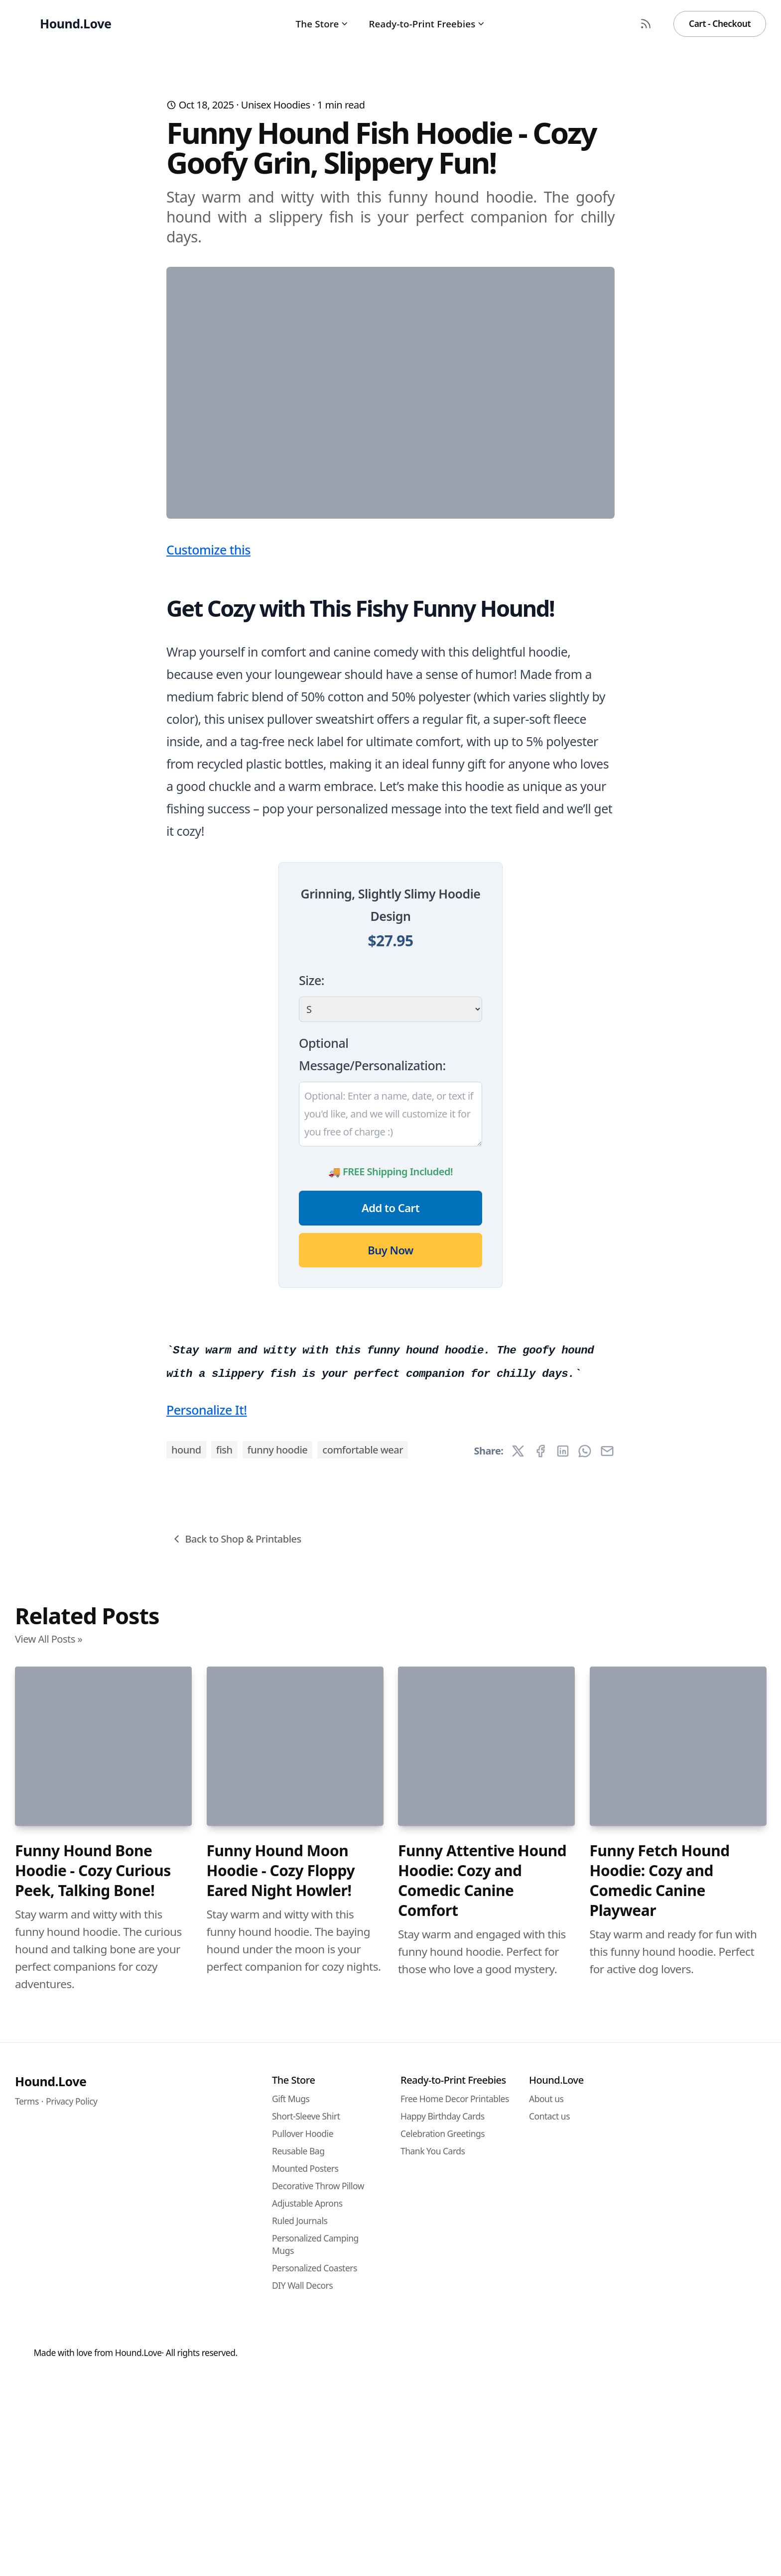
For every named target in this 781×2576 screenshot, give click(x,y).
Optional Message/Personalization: (372, 1250)
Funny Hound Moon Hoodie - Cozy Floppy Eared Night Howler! (281, 2465)
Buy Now (390, 1446)
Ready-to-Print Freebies (427, 23)
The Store (322, 23)
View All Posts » (48, 2233)
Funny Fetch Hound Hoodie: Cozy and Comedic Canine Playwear (660, 2475)
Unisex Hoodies (275, 105)
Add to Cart (390, 1403)
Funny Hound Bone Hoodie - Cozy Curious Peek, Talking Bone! (93, 2465)
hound (186, 2044)
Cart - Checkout (720, 23)
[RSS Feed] (646, 23)
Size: (311, 1176)
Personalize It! (206, 2004)
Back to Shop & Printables (235, 2133)
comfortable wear (362, 2044)
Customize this (208, 745)
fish (224, 2044)
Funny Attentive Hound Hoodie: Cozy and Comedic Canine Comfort (482, 2475)
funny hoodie (278, 2044)
